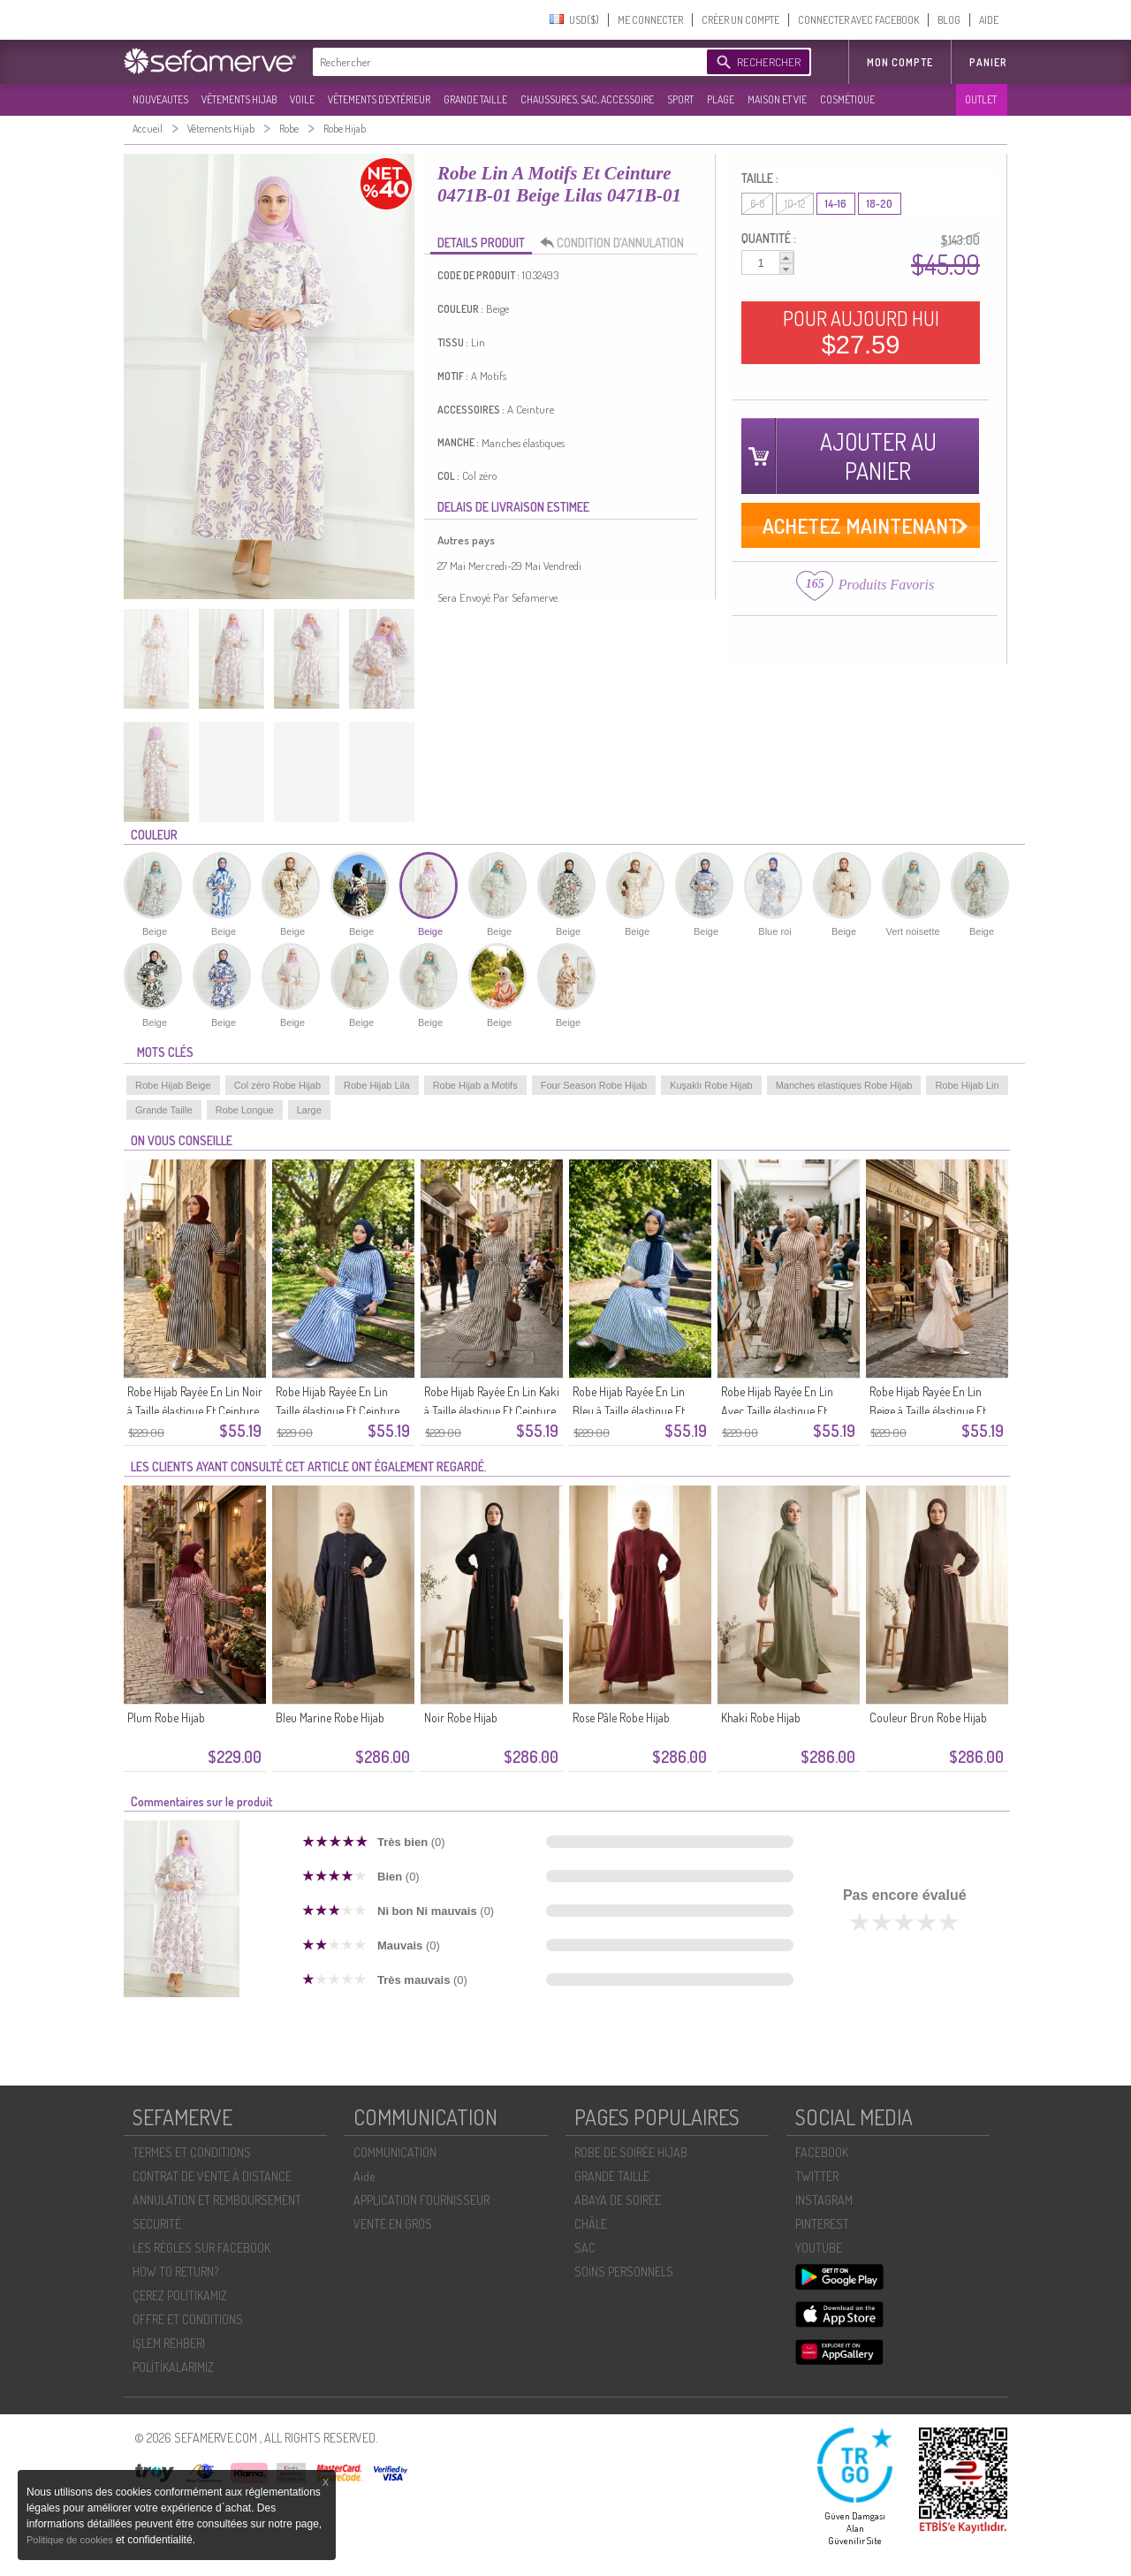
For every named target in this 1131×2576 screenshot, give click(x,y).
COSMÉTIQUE (847, 99)
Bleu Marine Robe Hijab (330, 1717)
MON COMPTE (900, 62)
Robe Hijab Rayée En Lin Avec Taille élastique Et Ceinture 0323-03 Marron (783, 1411)
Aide (364, 2176)
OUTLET (981, 99)
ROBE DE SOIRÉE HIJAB (630, 2152)
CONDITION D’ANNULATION (617, 243)
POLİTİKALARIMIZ (173, 2367)
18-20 (879, 203)
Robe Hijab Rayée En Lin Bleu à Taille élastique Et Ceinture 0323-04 (629, 1411)
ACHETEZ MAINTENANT (861, 525)
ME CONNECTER (650, 20)
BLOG (948, 20)
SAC (585, 2247)
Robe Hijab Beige (173, 1085)
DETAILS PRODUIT (481, 242)
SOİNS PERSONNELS (623, 2271)
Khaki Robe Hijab (761, 1717)
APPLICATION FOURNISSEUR (421, 2199)
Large (309, 1110)
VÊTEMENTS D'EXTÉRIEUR (379, 99)
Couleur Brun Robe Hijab (928, 1717)
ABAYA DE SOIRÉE (617, 2199)
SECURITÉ (157, 2223)
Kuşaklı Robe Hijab (711, 1085)
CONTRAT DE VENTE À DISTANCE (212, 2176)
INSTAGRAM (824, 2199)
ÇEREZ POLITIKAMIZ (180, 2295)
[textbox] (505, 62)
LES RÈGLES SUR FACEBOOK (201, 2247)
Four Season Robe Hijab (594, 1085)
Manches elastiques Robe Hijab (844, 1085)
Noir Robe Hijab (460, 1717)
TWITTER (817, 2176)
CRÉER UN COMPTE (740, 20)
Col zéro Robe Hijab (277, 1085)
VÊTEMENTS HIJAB (239, 99)
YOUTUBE (818, 2247)
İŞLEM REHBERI (169, 2343)
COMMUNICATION (394, 2152)
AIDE (988, 20)
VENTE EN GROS (392, 2223)
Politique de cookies (71, 2539)
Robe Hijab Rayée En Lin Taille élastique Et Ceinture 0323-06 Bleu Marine (337, 1411)
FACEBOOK (821, 2152)
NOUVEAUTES (160, 99)
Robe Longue (245, 1110)
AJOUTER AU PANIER (878, 456)
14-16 (835, 203)
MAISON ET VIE (777, 99)
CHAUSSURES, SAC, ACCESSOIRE (587, 99)
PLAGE (720, 99)
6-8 (757, 203)
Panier (988, 62)
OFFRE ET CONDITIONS (188, 2319)
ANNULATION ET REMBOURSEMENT (217, 2199)
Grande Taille (164, 1110)
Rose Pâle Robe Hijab (621, 1717)
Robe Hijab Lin (966, 1085)
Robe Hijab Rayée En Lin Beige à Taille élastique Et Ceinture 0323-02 (927, 1411)
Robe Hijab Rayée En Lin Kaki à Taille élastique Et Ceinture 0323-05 (491, 1411)
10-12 (795, 203)
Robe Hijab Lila (377, 1085)
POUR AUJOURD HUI (861, 332)
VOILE (302, 99)
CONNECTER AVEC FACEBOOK (858, 20)
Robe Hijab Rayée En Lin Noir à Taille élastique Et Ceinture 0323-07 (194, 1411)
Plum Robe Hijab (166, 1717)
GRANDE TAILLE (475, 99)
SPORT (680, 99)
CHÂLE (590, 2223)
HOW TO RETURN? (175, 2271)
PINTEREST (822, 2223)
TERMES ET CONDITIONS (192, 2152)
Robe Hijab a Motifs (475, 1085)
